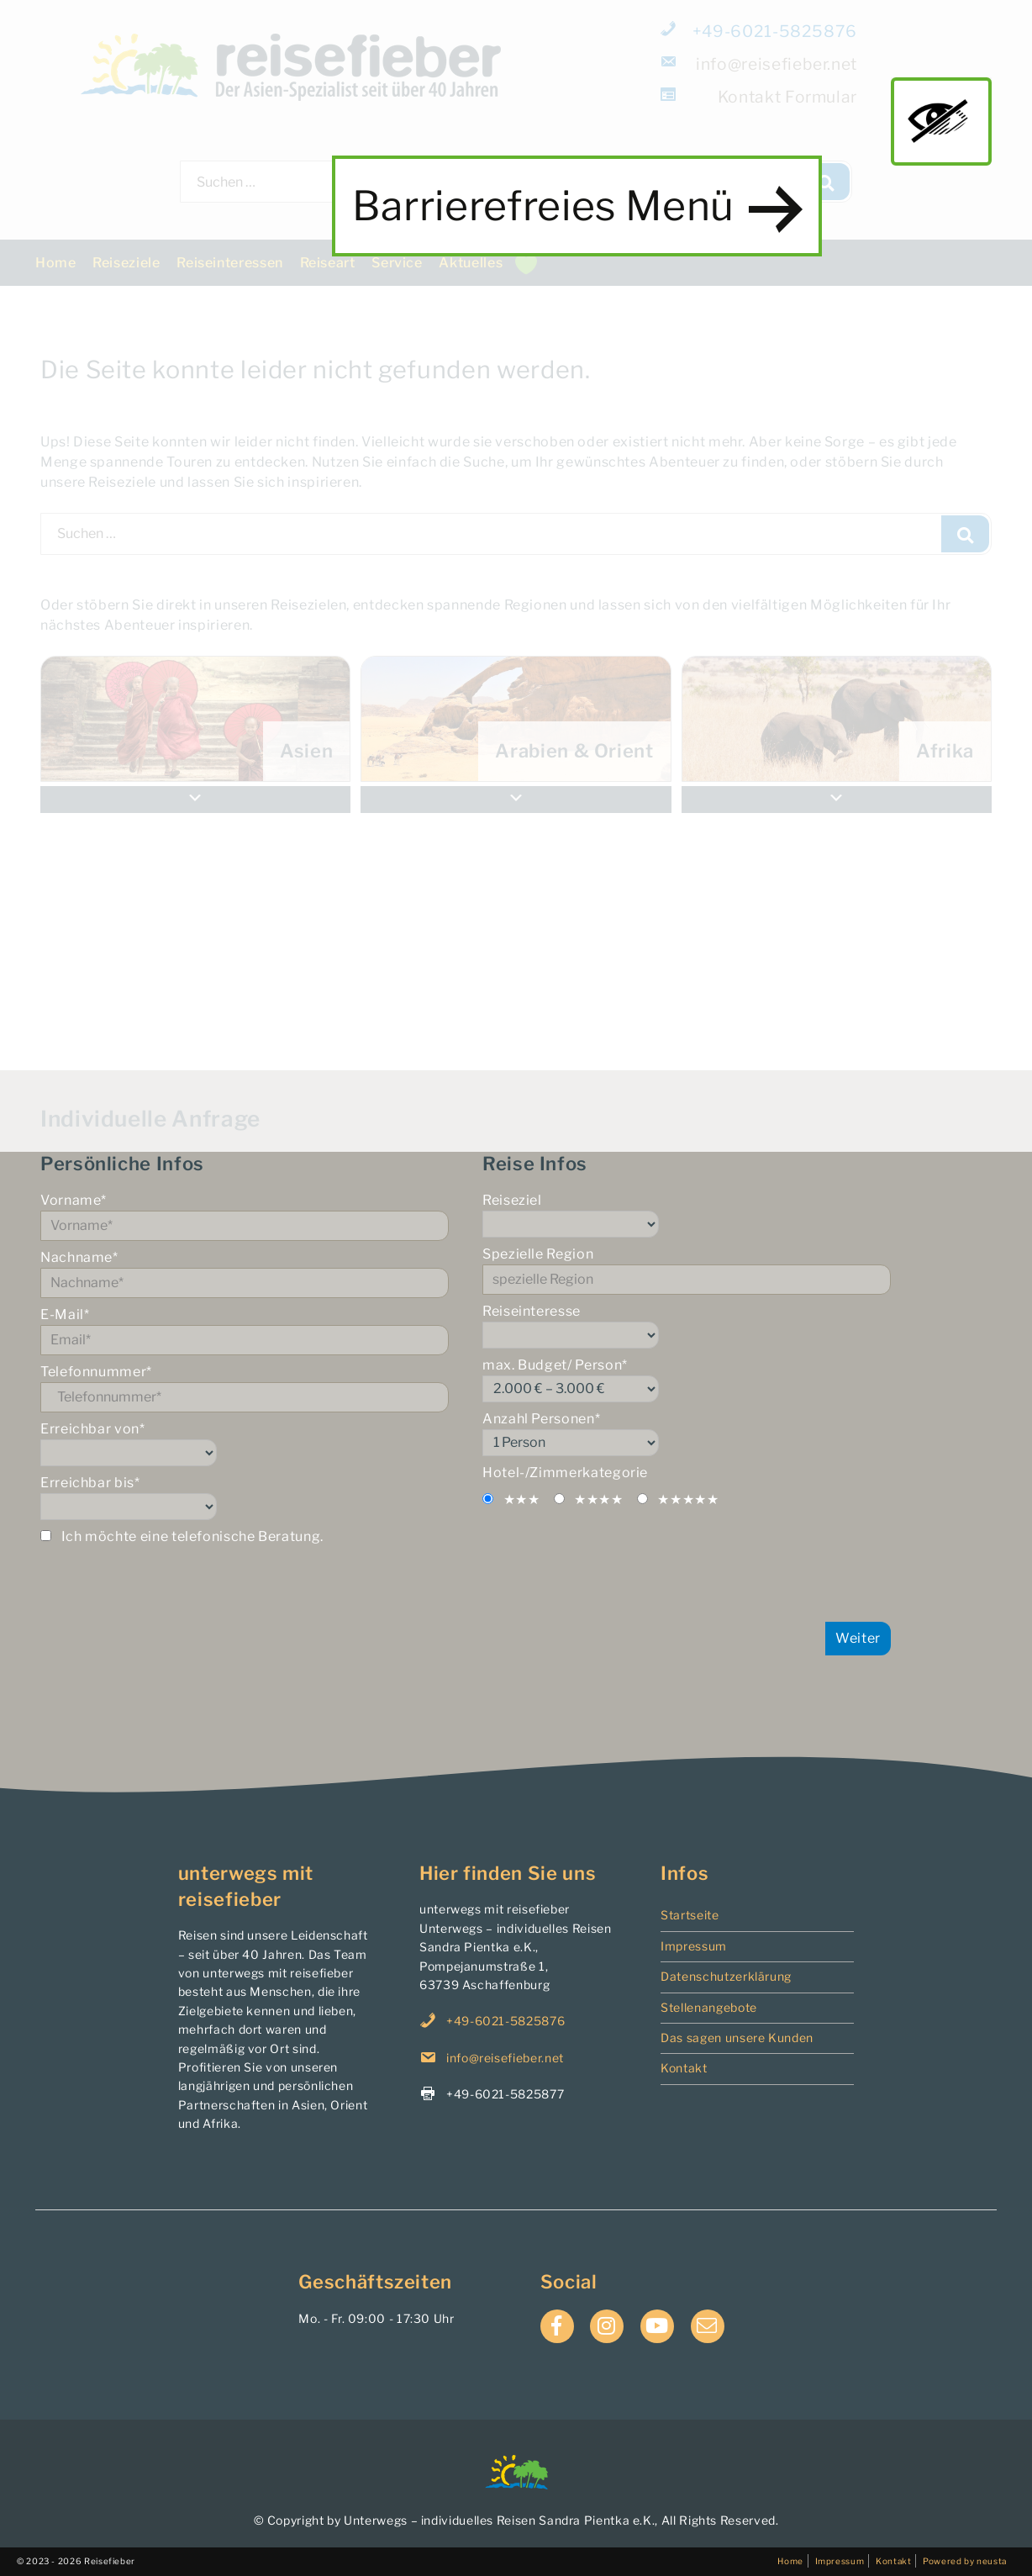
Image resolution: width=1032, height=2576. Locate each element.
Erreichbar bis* (244, 1497)
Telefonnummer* (244, 1388)
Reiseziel (686, 1215)
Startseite (690, 1915)
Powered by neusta (965, 2561)
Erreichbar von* (244, 1443)
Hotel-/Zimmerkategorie (565, 1473)
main (941, 121)
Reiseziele (126, 263)
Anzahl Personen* (686, 1433)
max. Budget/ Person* (686, 1379)
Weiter (858, 1638)
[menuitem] (837, 719)
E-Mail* (244, 1330)
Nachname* (244, 1273)
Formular (759, 96)
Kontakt (684, 2068)
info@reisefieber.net (759, 63)
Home (55, 263)
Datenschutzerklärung (726, 1976)
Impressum (694, 1946)
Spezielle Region (686, 1270)
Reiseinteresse (686, 1326)
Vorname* (244, 1216)
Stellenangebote (709, 2007)
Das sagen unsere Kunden (737, 2037)
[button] (837, 799)
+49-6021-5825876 (759, 30)
